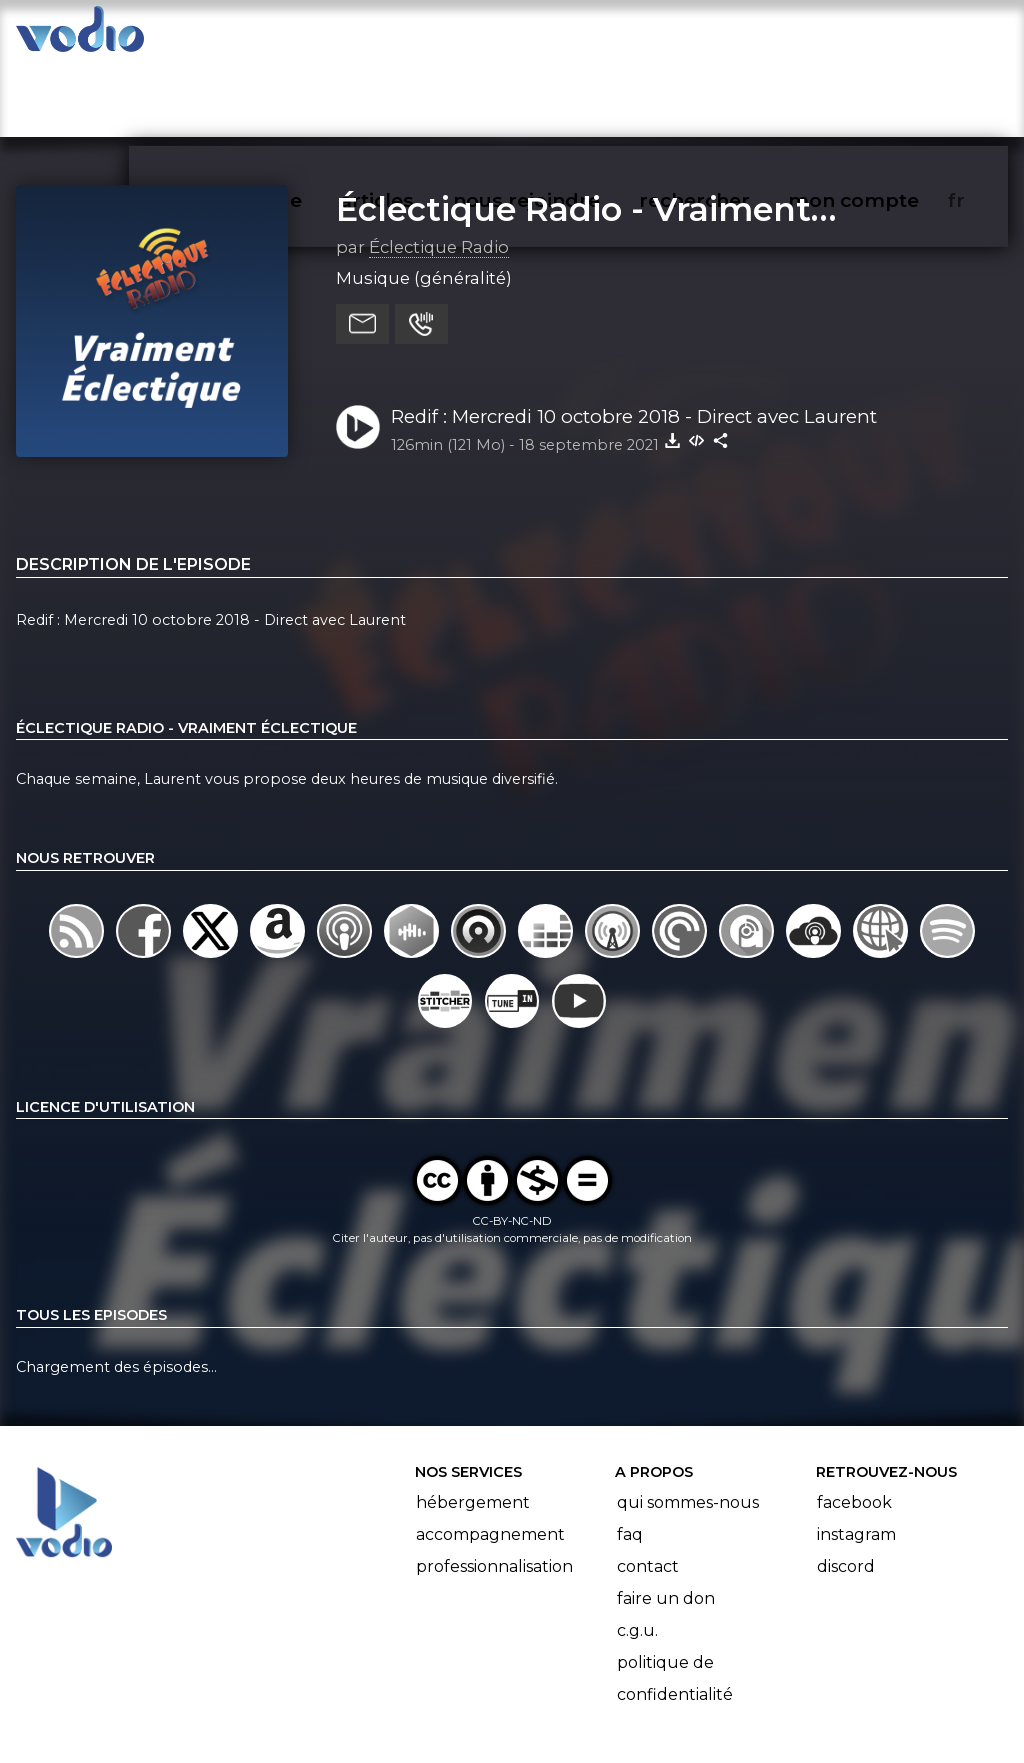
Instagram (856, 1456)
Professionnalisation (494, 1488)
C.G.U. (637, 1552)
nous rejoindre (567, 36)
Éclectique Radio (439, 169)
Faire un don (666, 1520)
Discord (846, 1488)
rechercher (730, 36)
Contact (648, 1488)
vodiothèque (286, 36)
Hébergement (473, 1424)
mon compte (886, 36)
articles (422, 36)
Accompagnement (490, 1456)
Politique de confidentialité (675, 1600)
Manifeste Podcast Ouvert (568, 1691)
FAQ (630, 1456)
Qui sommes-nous (688, 1424)
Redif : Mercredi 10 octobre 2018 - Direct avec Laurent (634, 338)
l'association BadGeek (340, 1719)
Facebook (854, 1424)
